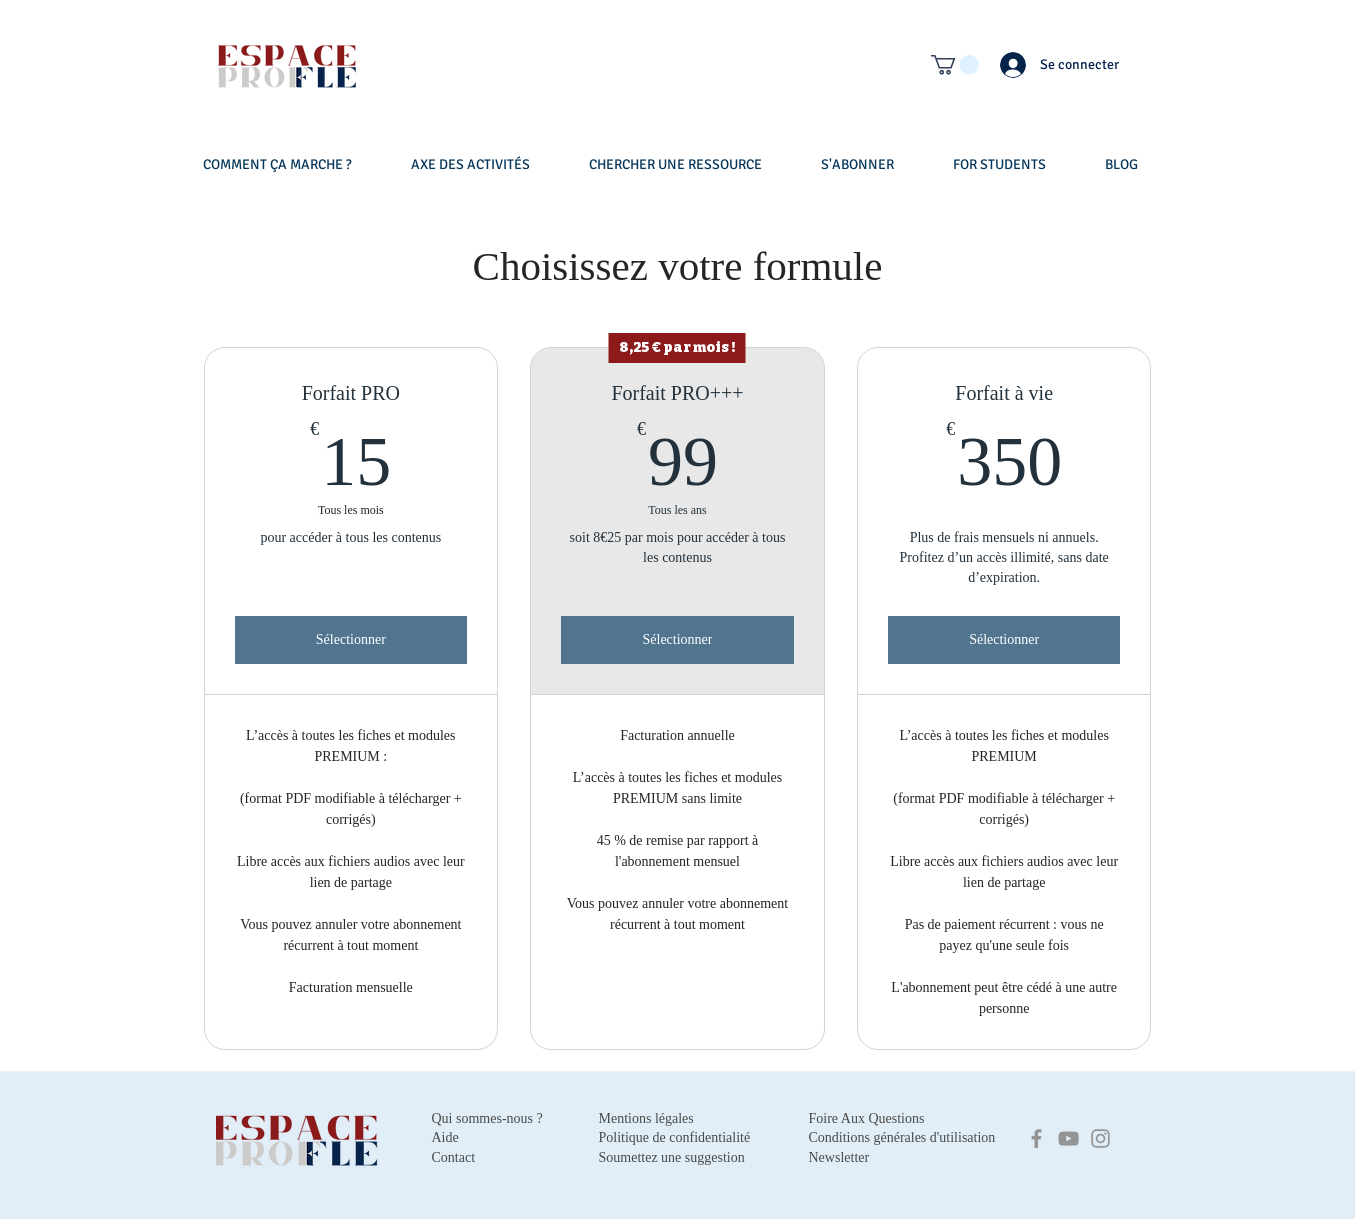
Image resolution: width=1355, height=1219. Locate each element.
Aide (445, 1137)
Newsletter (839, 1157)
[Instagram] (1100, 1138)
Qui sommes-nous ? (487, 1118)
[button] (955, 65)
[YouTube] (1068, 1138)
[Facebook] (1036, 1138)
